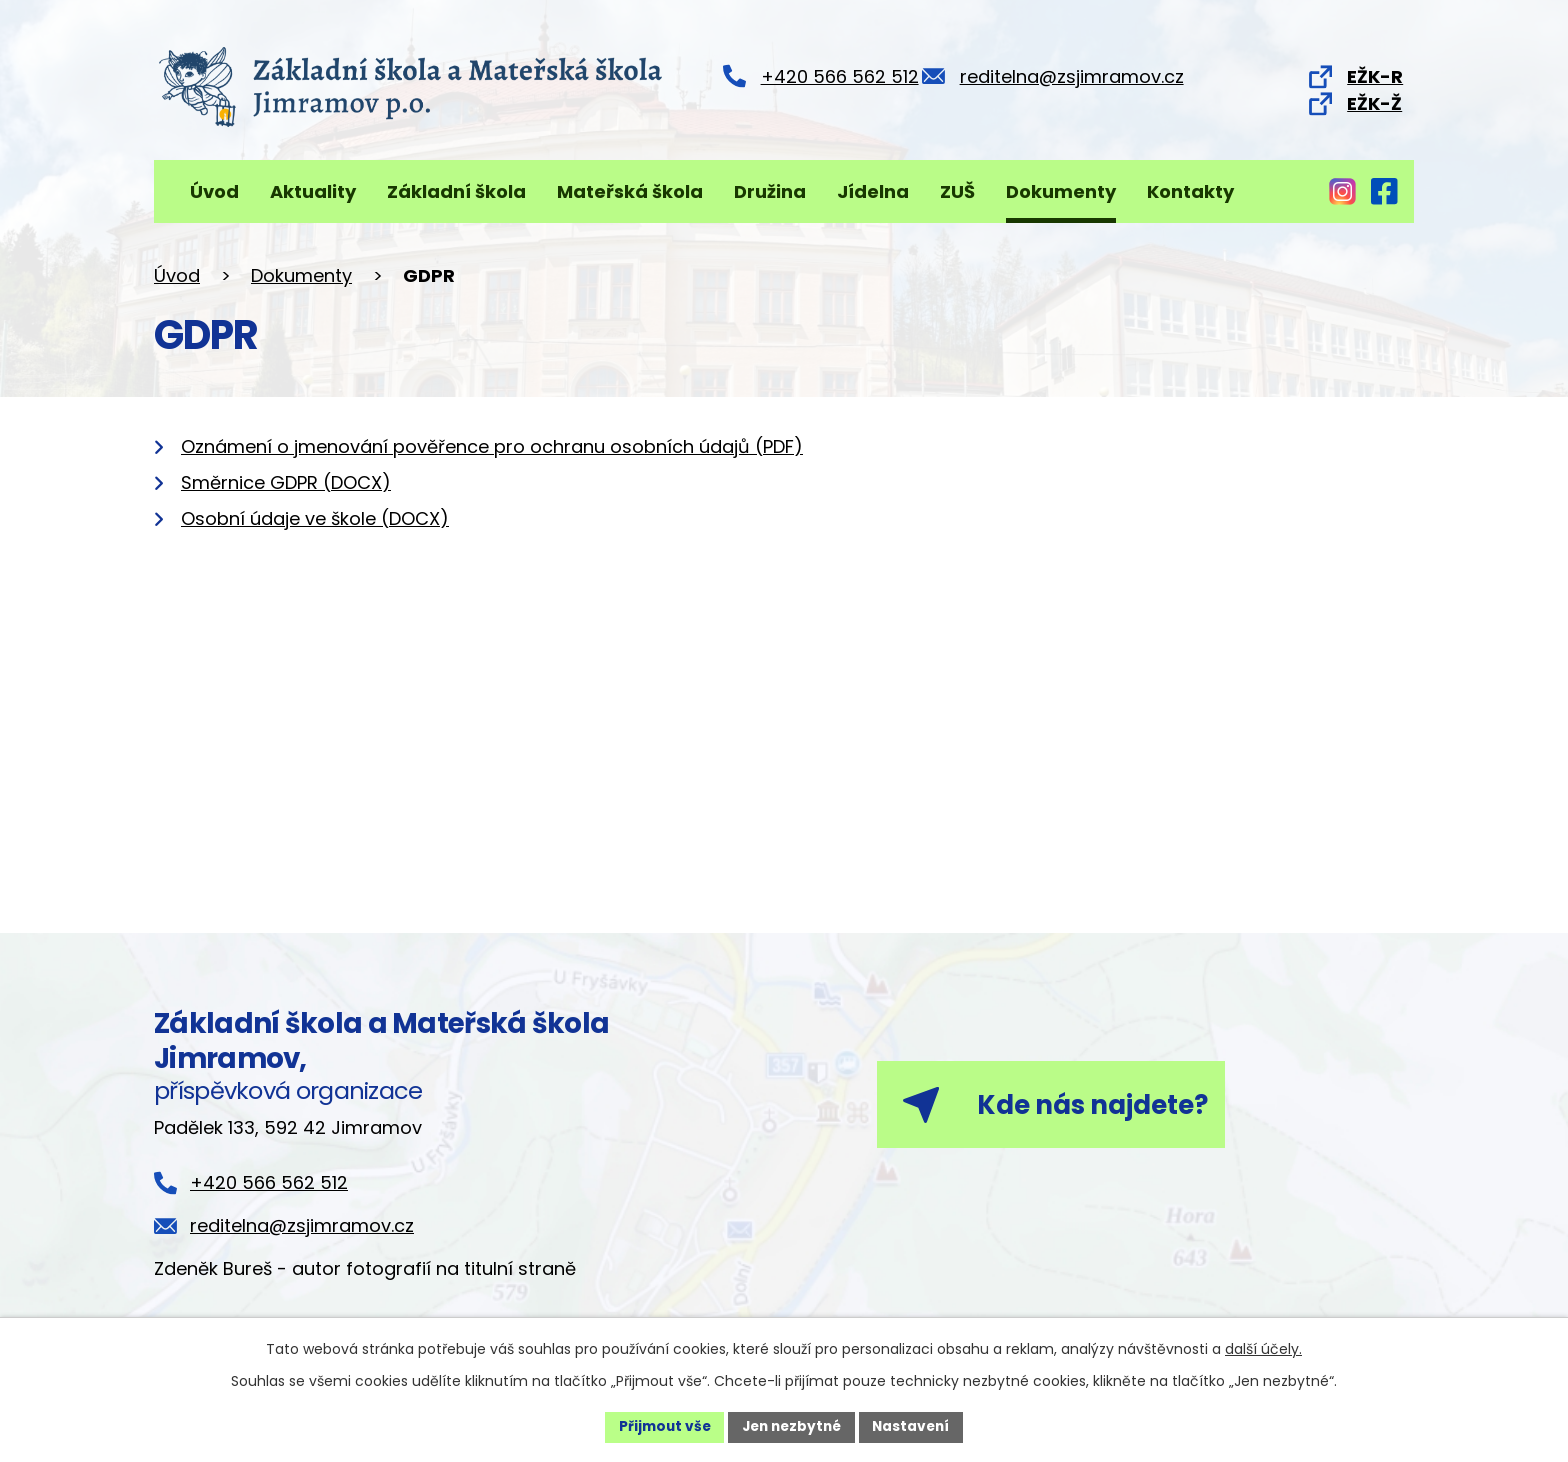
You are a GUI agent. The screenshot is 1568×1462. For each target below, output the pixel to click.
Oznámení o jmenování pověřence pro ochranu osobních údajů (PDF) (492, 446)
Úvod (214, 191)
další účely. (1263, 1348)
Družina (770, 191)
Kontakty (1190, 191)
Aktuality (313, 191)
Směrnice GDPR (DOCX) (286, 482)
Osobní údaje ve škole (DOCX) (315, 518)
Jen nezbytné (791, 1426)
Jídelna (873, 191)
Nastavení (916, 1426)
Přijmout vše (659, 1426)
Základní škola (456, 191)
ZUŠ (957, 191)
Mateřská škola (630, 191)
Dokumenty (1061, 191)
